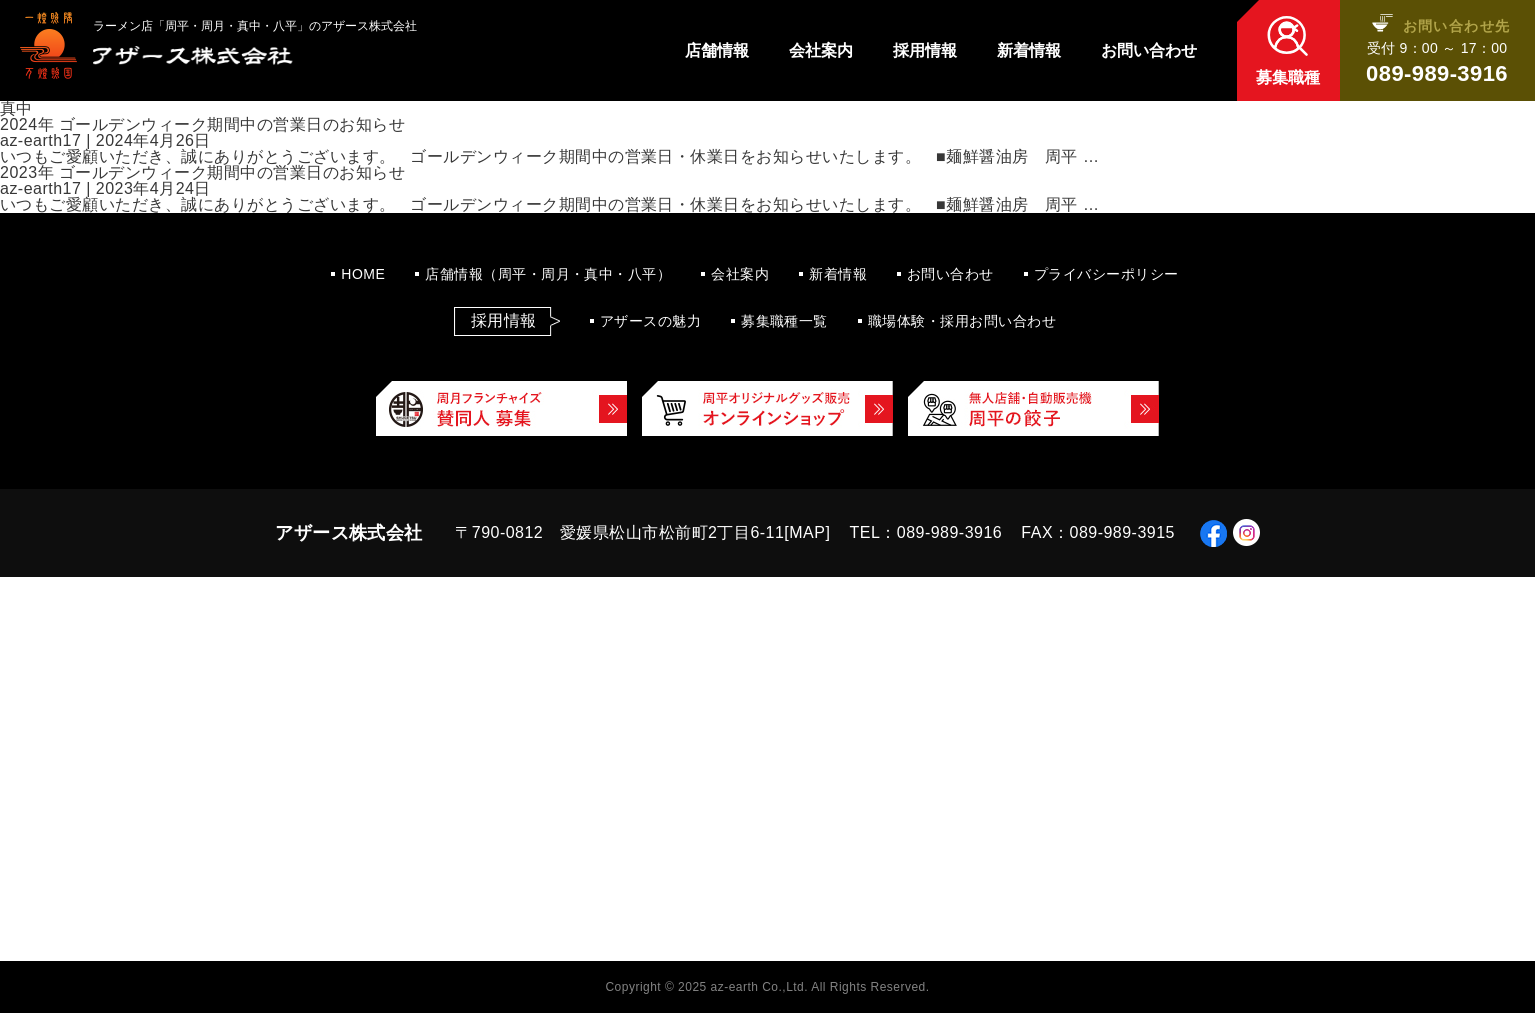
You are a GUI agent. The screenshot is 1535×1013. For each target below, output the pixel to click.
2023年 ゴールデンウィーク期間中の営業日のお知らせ (202, 172)
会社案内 (821, 51)
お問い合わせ (1149, 51)
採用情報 (925, 51)
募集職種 (1288, 77)
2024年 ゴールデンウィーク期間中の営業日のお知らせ (202, 124)
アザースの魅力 (650, 321)
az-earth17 (40, 140)
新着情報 (1029, 51)
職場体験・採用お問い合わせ (962, 321)
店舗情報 (717, 51)
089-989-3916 (1437, 74)
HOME (363, 274)
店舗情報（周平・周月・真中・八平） (548, 274)
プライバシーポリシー (1106, 274)
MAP (807, 532)
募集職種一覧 (784, 321)
